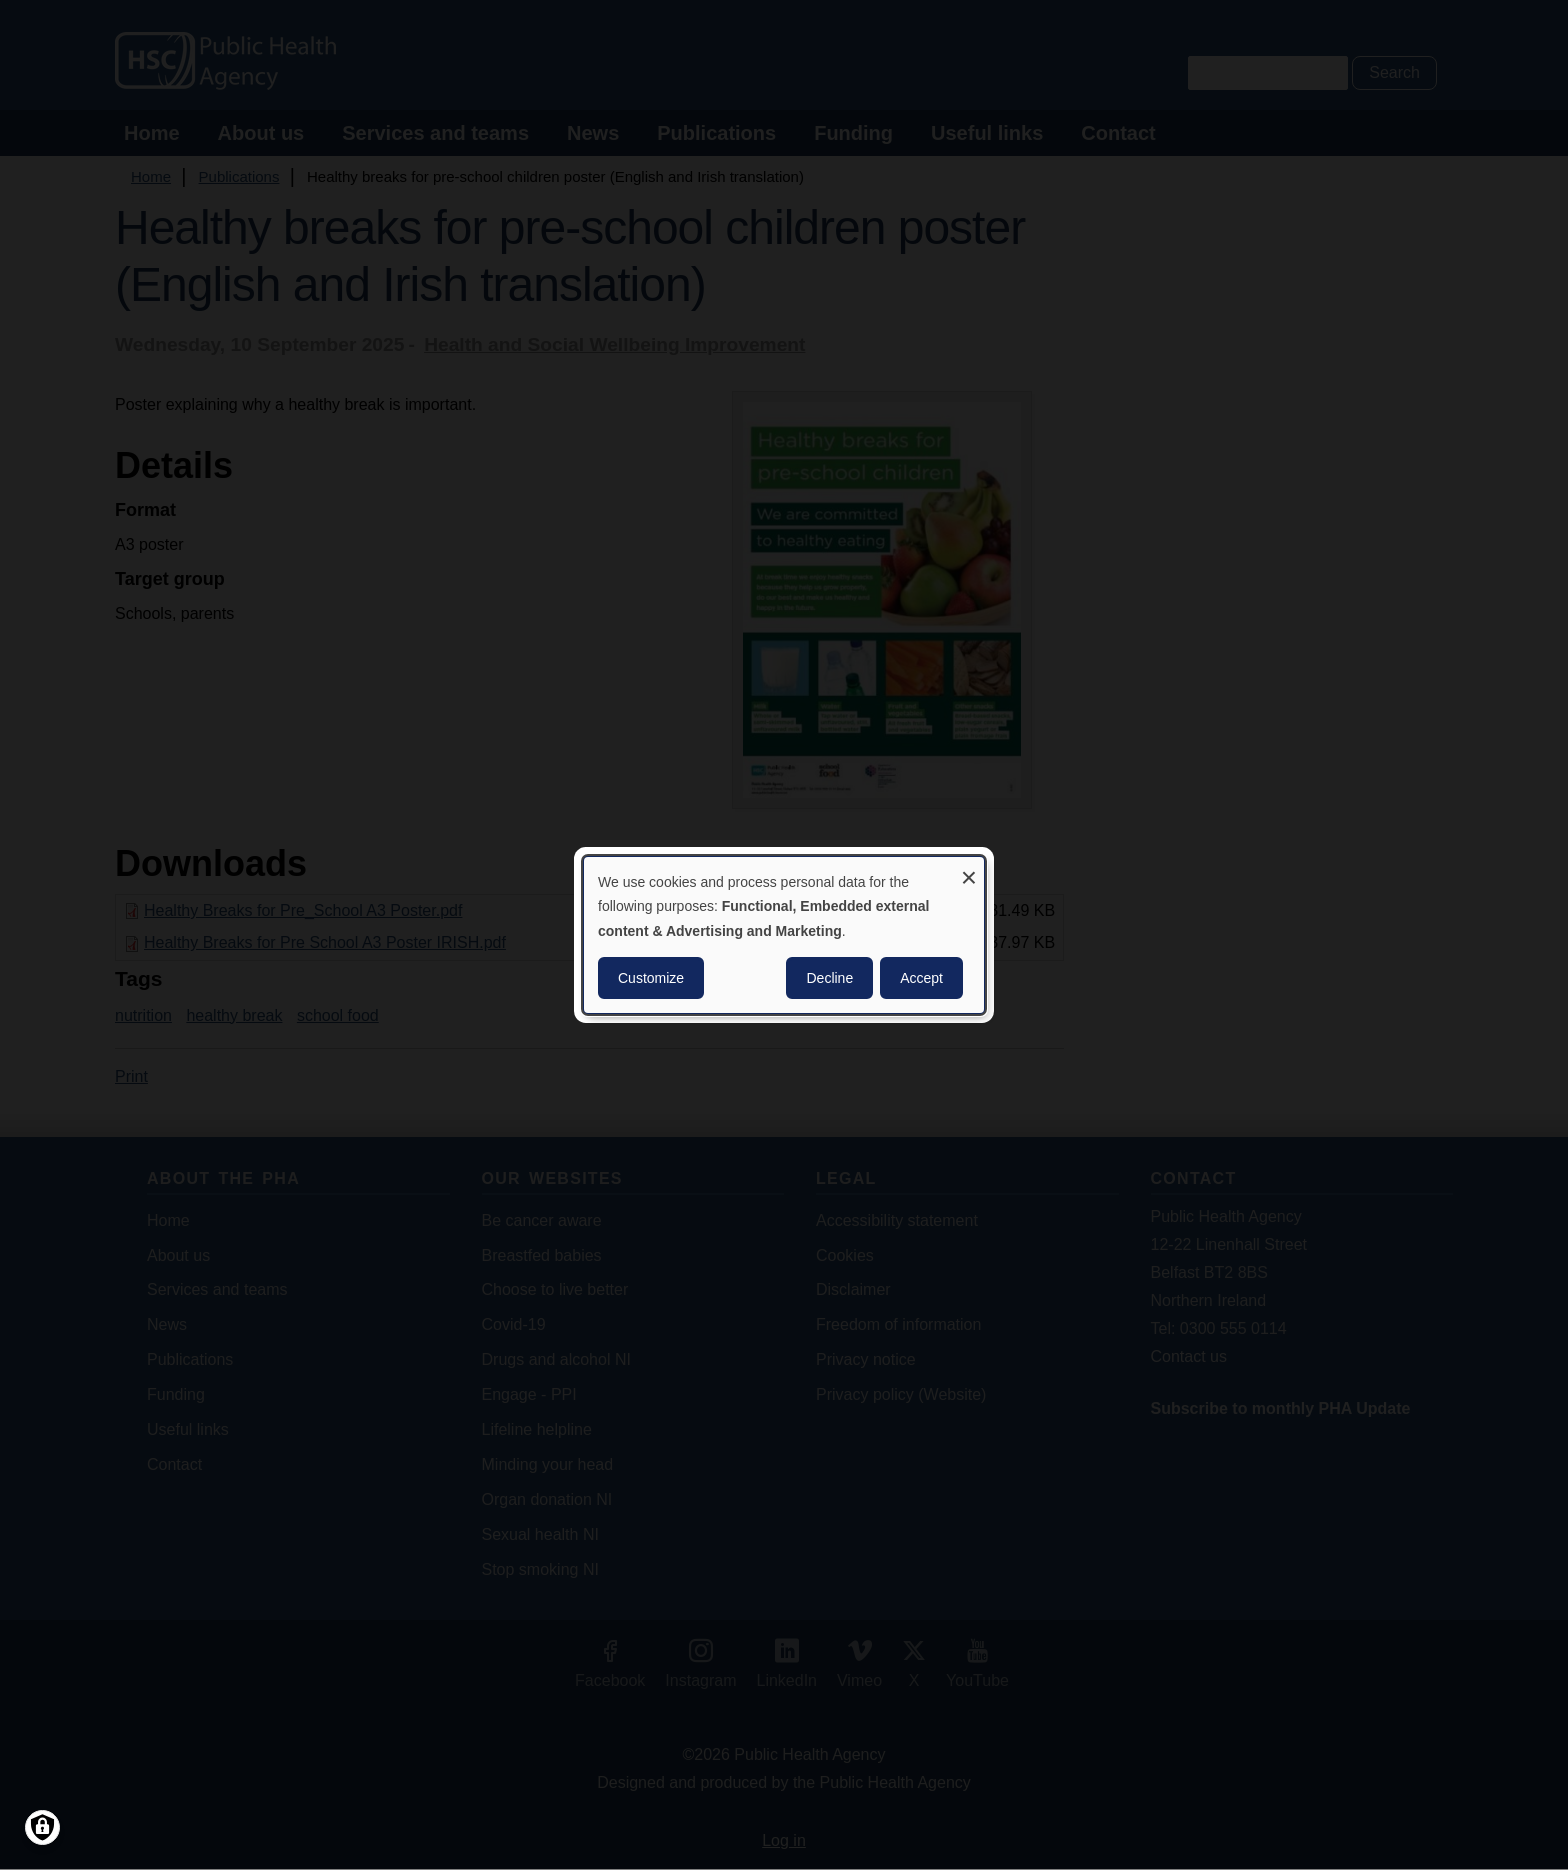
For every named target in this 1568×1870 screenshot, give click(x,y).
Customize (651, 978)
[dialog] (784, 935)
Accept (921, 978)
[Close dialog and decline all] (969, 869)
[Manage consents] (42, 1827)
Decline (829, 978)
